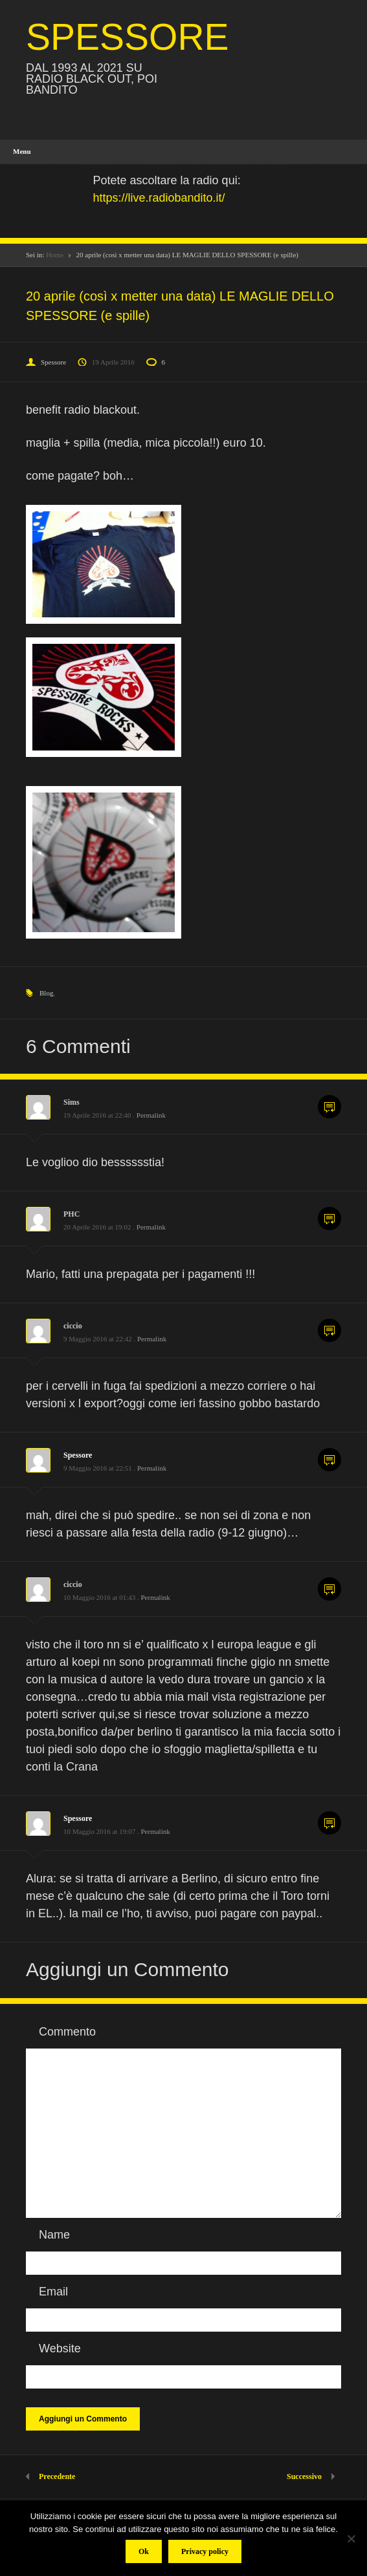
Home (54, 255)
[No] (350, 2538)
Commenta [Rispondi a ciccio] (329, 1330)
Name (54, 2234)
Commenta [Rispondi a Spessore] (329, 1459)
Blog (46, 993)
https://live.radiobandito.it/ (159, 197)
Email (53, 2291)
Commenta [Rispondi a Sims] (329, 1106)
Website (60, 2348)
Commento (67, 2031)
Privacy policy (204, 2551)
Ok (144, 2551)
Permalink (151, 1115)
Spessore (53, 362)
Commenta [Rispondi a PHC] (329, 1218)
